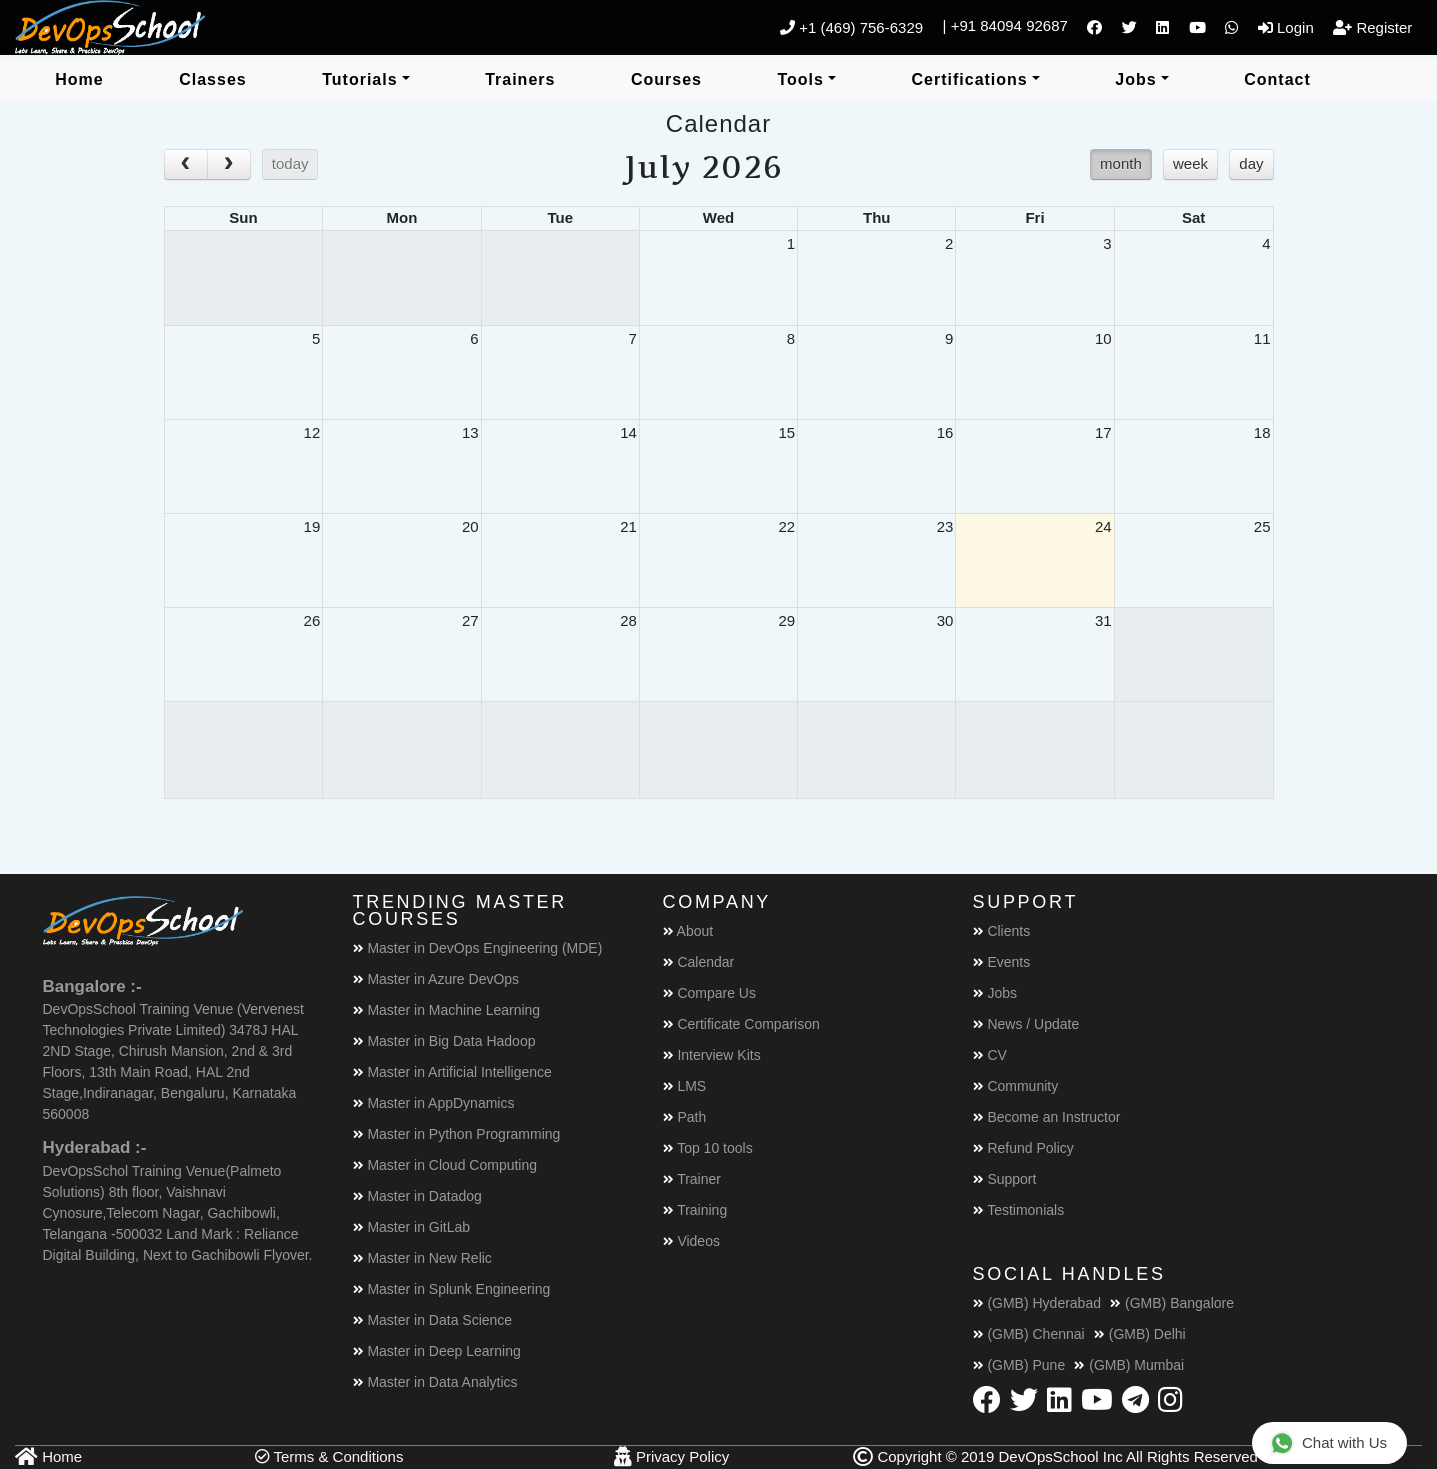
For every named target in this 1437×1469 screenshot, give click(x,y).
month (1121, 163)
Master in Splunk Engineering (452, 1289)
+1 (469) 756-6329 (851, 27)
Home (48, 1456)
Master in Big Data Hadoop (444, 1041)
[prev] (186, 165)
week (1190, 163)
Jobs (995, 993)
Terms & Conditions (329, 1456)
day (1251, 163)
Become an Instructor (1047, 1117)
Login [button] (1286, 27)
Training (695, 1210)
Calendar (699, 962)
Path (685, 1117)
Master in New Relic (422, 1258)
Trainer (692, 1179)
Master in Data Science (433, 1320)
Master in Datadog (417, 1196)
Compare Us (709, 993)
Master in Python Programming (457, 1134)
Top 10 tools (708, 1148)
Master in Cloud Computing (445, 1165)
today (290, 163)
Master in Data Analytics (435, 1382)
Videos (691, 1241)
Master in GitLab (412, 1227)
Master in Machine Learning (447, 1010)
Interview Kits (712, 1055)
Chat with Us (1328, 1442)
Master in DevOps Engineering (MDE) (478, 948)
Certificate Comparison (741, 1024)
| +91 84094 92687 (1005, 25)
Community (1016, 1086)
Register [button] (1372, 27)
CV (990, 1055)
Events (1002, 962)
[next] (229, 165)
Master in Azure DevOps (436, 979)
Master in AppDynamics (434, 1103)
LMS (685, 1086)
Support (1005, 1179)
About (688, 931)
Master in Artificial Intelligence (452, 1072)
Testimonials (1019, 1210)
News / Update (1026, 1024)
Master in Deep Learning (437, 1351)
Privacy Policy (672, 1456)
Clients (1002, 931)
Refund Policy (1023, 1148)
